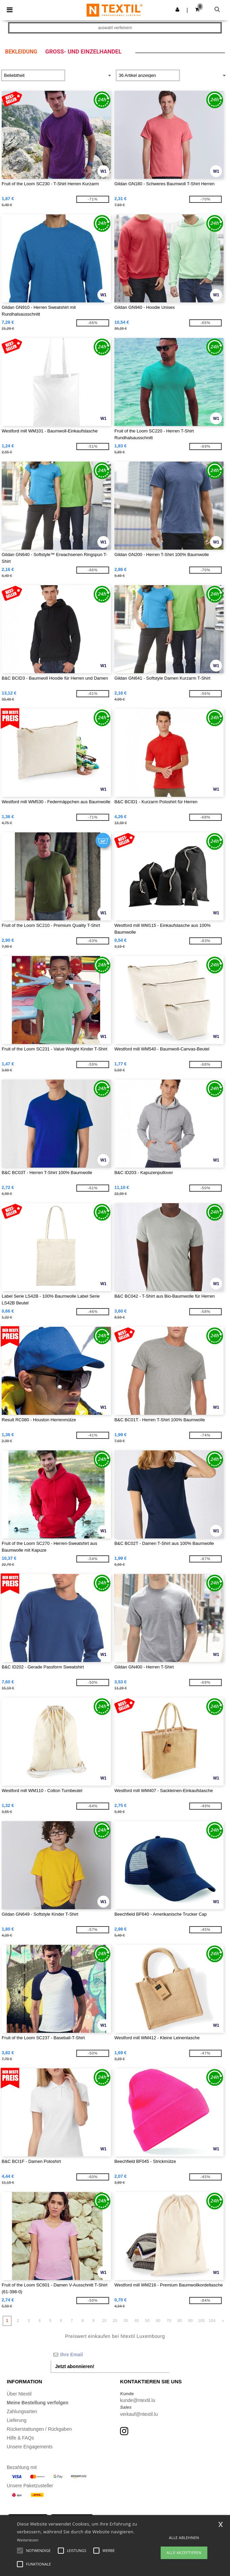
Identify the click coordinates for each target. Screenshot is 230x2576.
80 (180, 2320)
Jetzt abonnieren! (74, 2366)
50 (147, 2320)
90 (190, 2320)
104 (212, 2320)
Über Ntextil (19, 2394)
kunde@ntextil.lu (137, 2400)
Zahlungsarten (22, 2411)
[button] (177, 9)
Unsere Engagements (29, 2446)
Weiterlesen (28, 2539)
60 (158, 2320)
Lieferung (16, 2420)
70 (169, 2320)
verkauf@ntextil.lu (139, 2414)
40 (136, 2320)
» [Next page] (223, 2320)
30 (125, 2320)
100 (201, 2320)
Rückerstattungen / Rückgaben (39, 2429)
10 (104, 2320)
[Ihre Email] (110, 2354)
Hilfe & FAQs (20, 2438)
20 (115, 2320)
